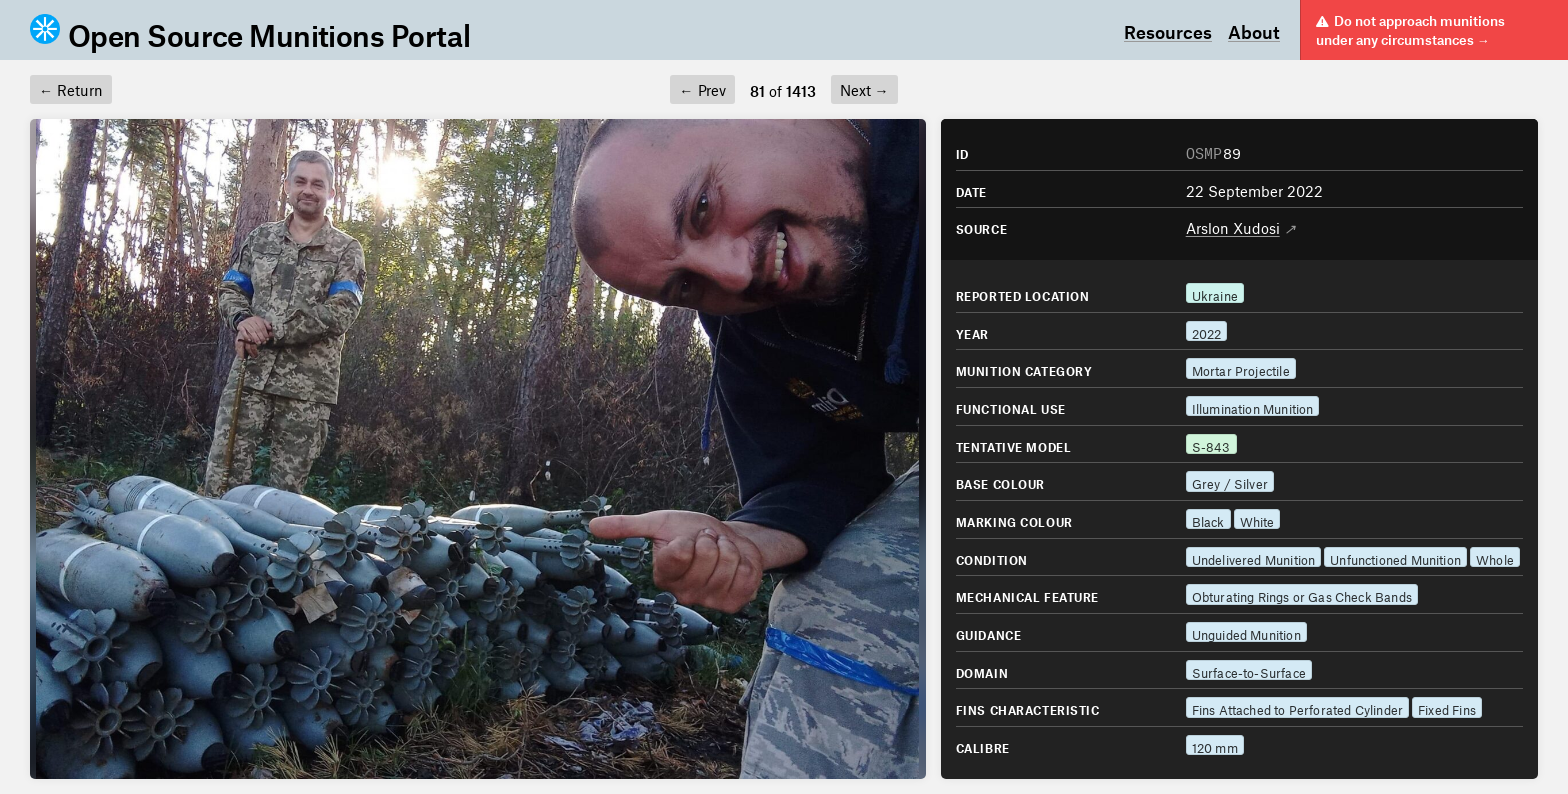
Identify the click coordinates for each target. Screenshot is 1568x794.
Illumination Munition (1253, 406)
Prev (702, 87)
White (1257, 519)
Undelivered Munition (1254, 557)
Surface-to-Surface (1249, 670)
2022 (1207, 331)
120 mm (1215, 745)
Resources (1168, 30)
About (1254, 30)
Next (864, 87)
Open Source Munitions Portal (250, 30)
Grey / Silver (1230, 481)
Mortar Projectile (1241, 368)
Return (71, 87)
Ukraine (1215, 293)
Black (1208, 519)
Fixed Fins (1447, 707)
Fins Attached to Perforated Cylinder (1297, 707)
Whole (1495, 557)
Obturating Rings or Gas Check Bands (1302, 594)
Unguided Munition (1246, 632)
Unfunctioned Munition (1395, 557)
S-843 (1211, 444)
